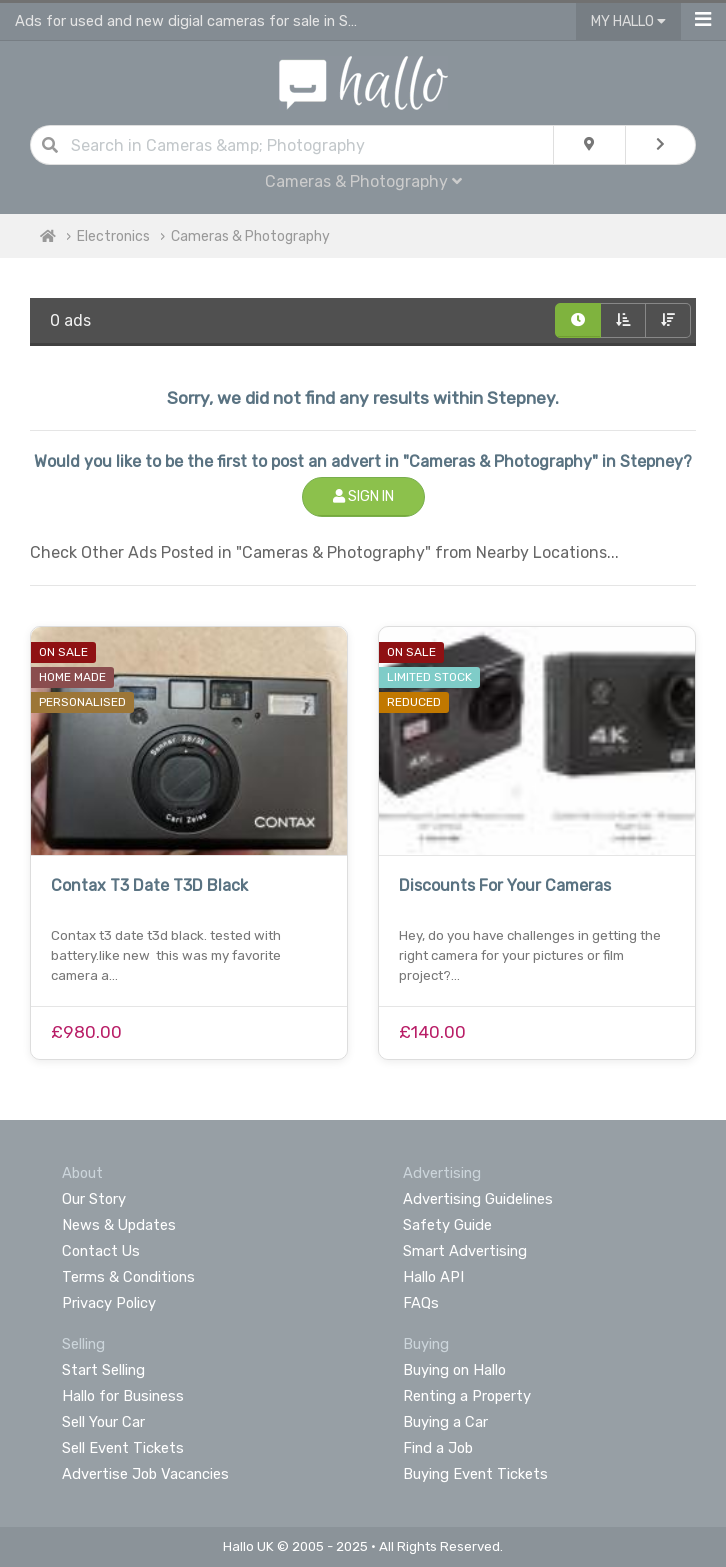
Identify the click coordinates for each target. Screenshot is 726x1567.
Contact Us (101, 1251)
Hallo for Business (123, 1396)
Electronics (113, 236)
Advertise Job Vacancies (145, 1474)
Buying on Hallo (454, 1370)
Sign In (363, 496)
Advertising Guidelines (478, 1199)
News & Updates (119, 1225)
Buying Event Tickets (475, 1474)
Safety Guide (447, 1225)
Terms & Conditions (128, 1277)
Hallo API (433, 1277)
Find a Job (438, 1448)
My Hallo (628, 21)
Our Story (94, 1199)
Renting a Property (467, 1396)
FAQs (421, 1303)
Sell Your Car (103, 1422)
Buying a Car (445, 1422)
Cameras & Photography (363, 181)
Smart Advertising (465, 1251)
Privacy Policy (109, 1303)
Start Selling (103, 1370)
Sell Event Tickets (123, 1448)
